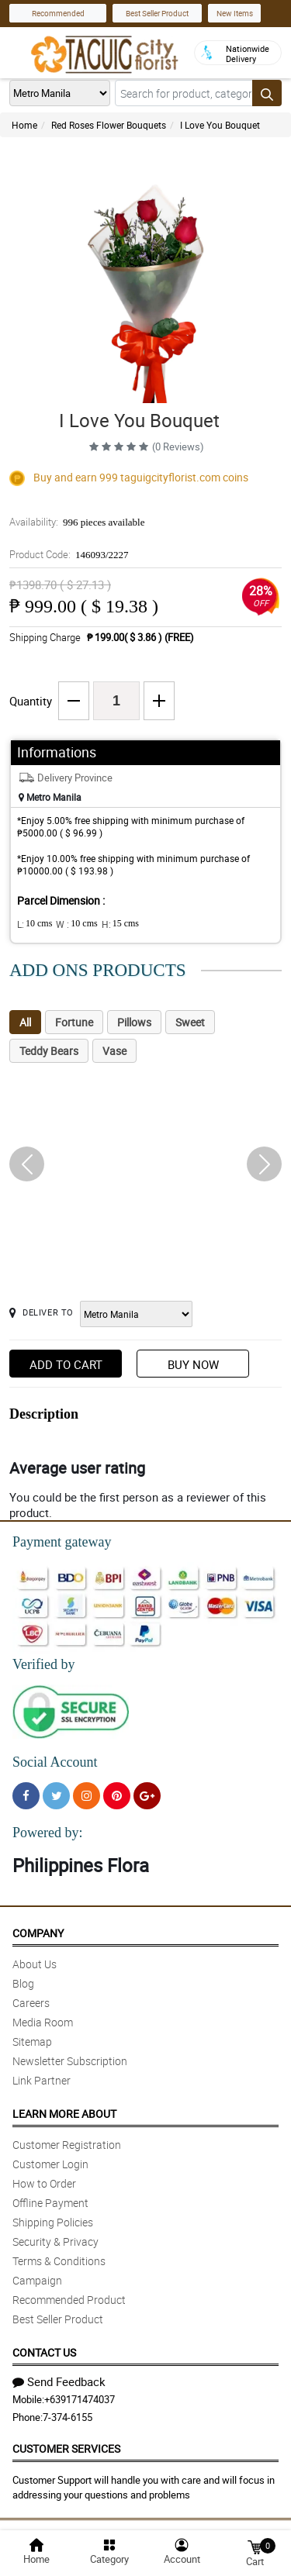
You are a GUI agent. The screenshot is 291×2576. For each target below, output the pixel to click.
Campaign (37, 2280)
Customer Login (50, 2164)
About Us (34, 1964)
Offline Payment (50, 2202)
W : (76, 924)
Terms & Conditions (59, 2261)
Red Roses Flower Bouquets (108, 125)
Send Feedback (59, 2381)
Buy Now (193, 1364)
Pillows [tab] (134, 1022)
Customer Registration (66, 2144)
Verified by (43, 1664)
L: (34, 924)
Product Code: (69, 554)
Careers (31, 2002)
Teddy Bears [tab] (48, 1050)
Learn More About (64, 2113)
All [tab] (25, 1022)
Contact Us (44, 2352)
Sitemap (32, 2041)
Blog (23, 1983)
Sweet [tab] (190, 1022)
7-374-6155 (67, 2417)
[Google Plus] (147, 1795)
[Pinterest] (116, 1795)
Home (24, 125)
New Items (235, 13)
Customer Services (66, 2448)
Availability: (76, 522)
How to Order (44, 2183)
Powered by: (47, 1832)
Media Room (42, 2022)
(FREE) (179, 637)
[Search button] (267, 93)
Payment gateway (61, 1542)
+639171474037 (79, 2399)
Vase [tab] (114, 1050)
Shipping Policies (52, 2222)
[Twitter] (56, 1795)
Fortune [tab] (74, 1022)
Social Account (54, 1762)
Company (38, 1933)
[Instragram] (86, 1795)
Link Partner (41, 2080)
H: (120, 924)
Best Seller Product (157, 13)
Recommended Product (69, 2299)
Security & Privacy (55, 2241)
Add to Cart (65, 1364)
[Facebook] (26, 1795)
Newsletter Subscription (69, 2061)
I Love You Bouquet (220, 125)
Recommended (58, 13)
